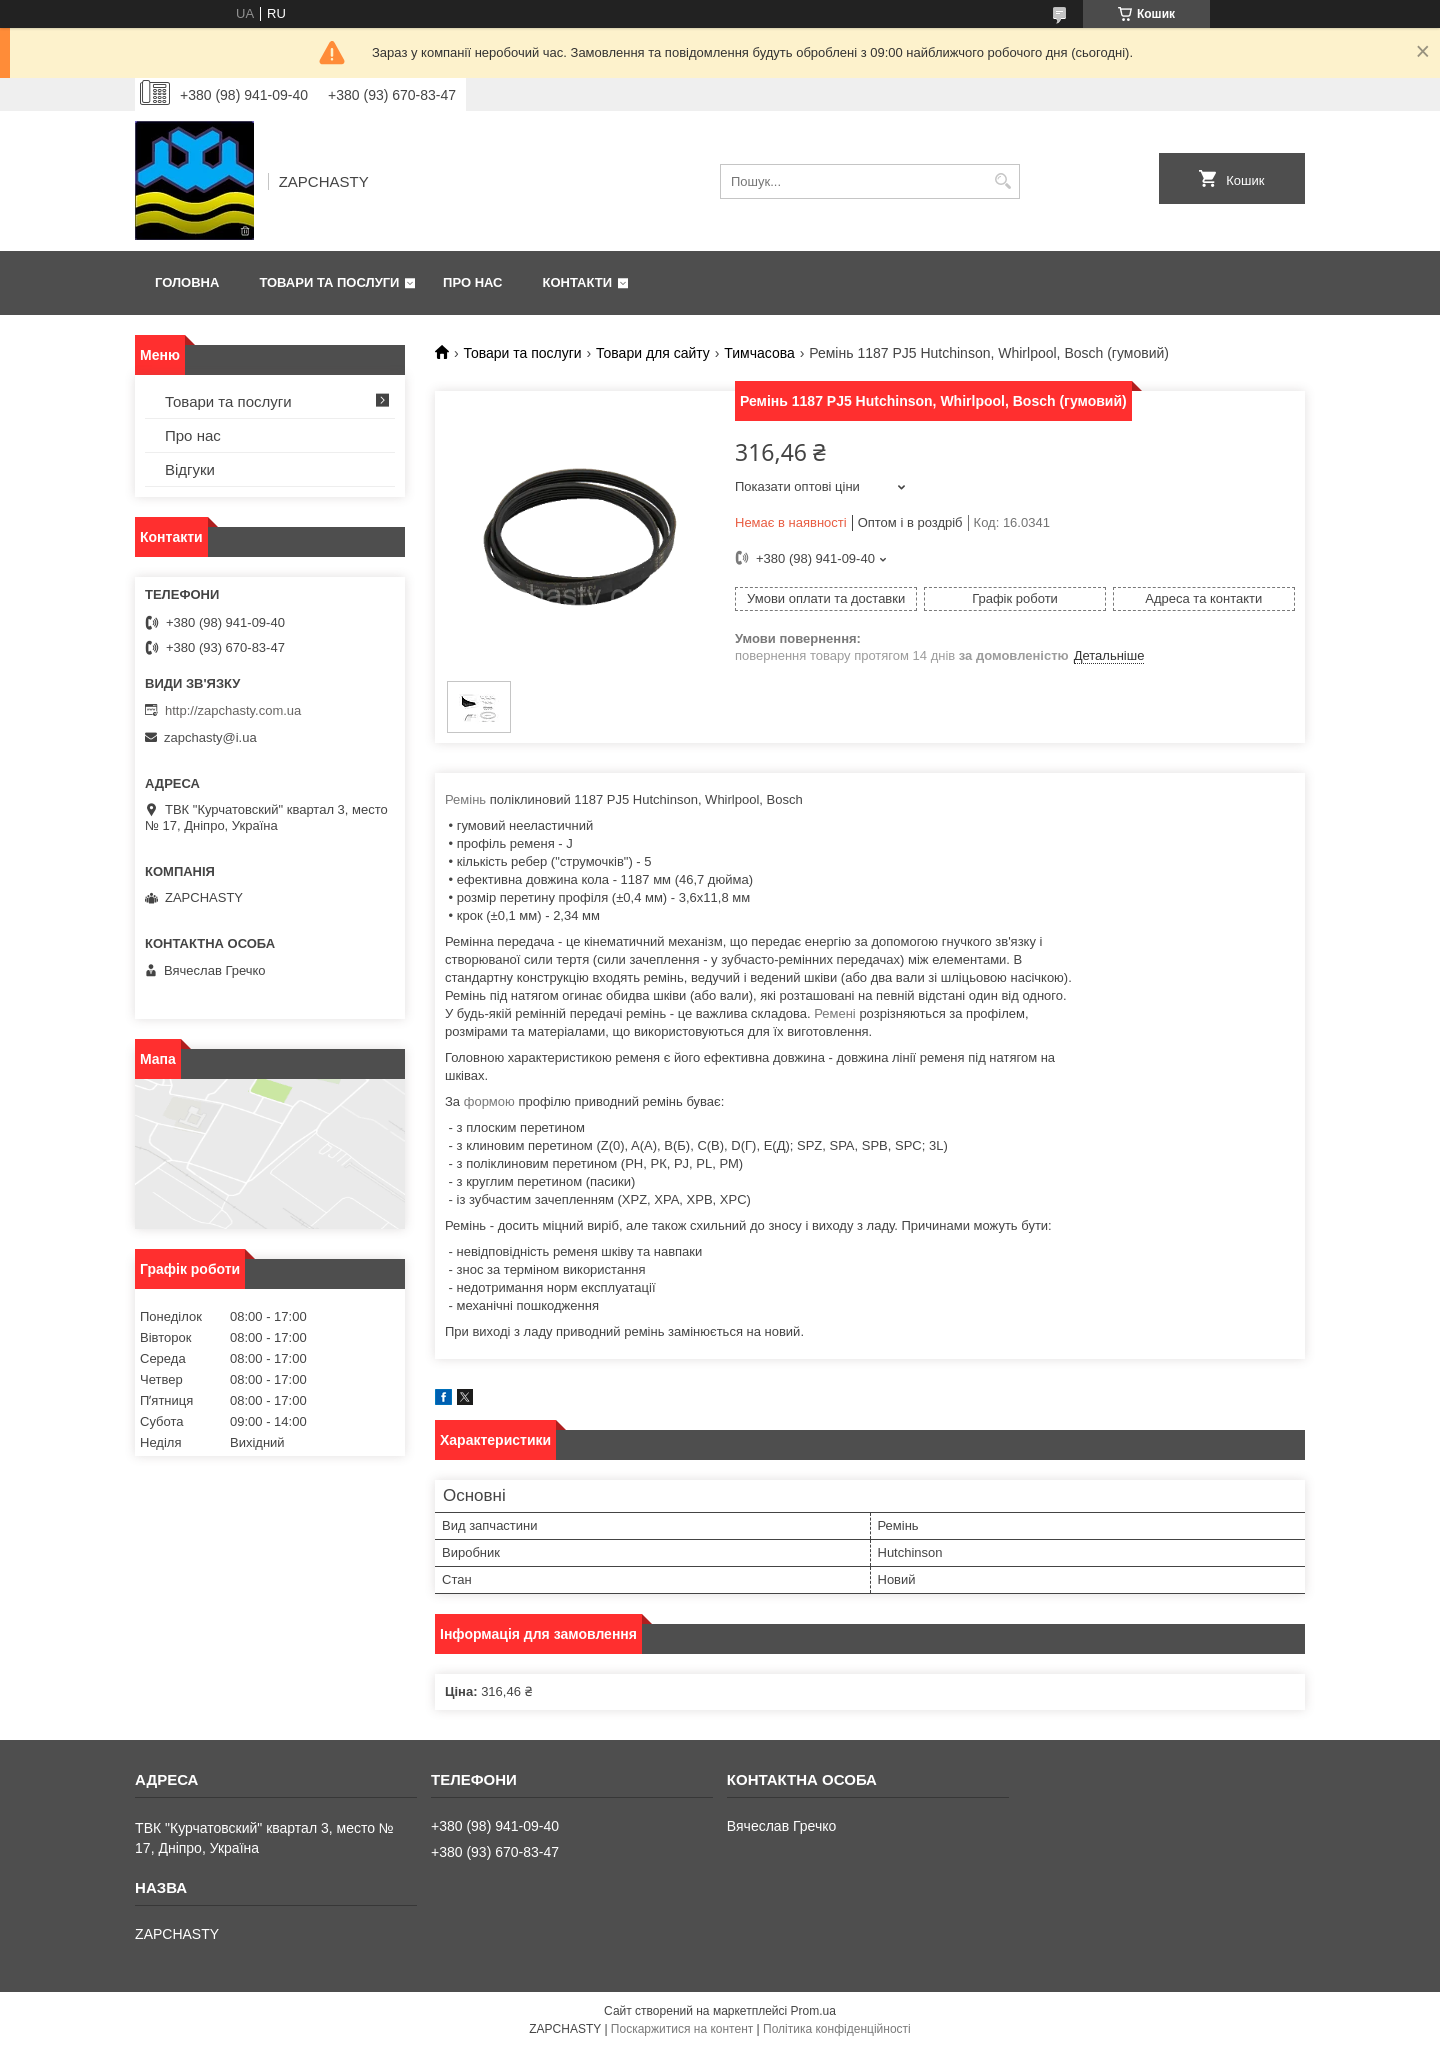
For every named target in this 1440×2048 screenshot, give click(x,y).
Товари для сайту (653, 353)
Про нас (472, 282)
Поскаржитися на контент (682, 2029)
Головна (187, 282)
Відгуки (190, 469)
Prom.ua (813, 2011)
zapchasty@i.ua (210, 737)
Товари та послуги (329, 282)
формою (489, 1101)
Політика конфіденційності (837, 2029)
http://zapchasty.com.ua (233, 710)
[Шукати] (1002, 181)
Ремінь (465, 799)
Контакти (578, 282)
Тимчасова (759, 353)
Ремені (835, 1013)
